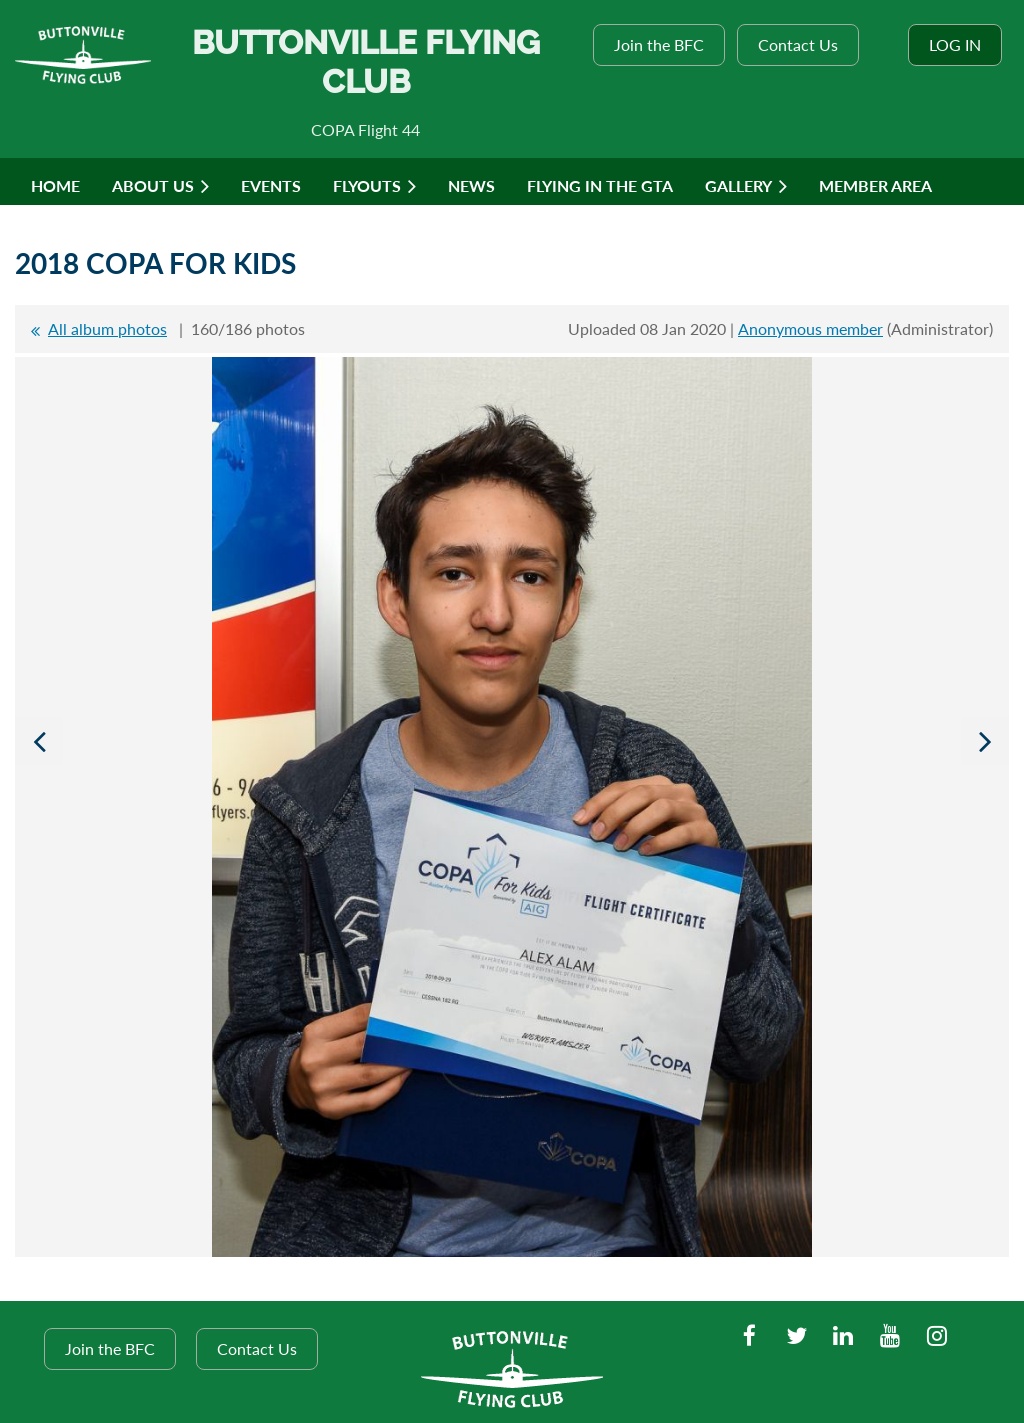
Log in (955, 44)
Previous (39, 741)
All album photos (107, 328)
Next (985, 741)
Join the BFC (659, 44)
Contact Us (798, 44)
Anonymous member (810, 328)
